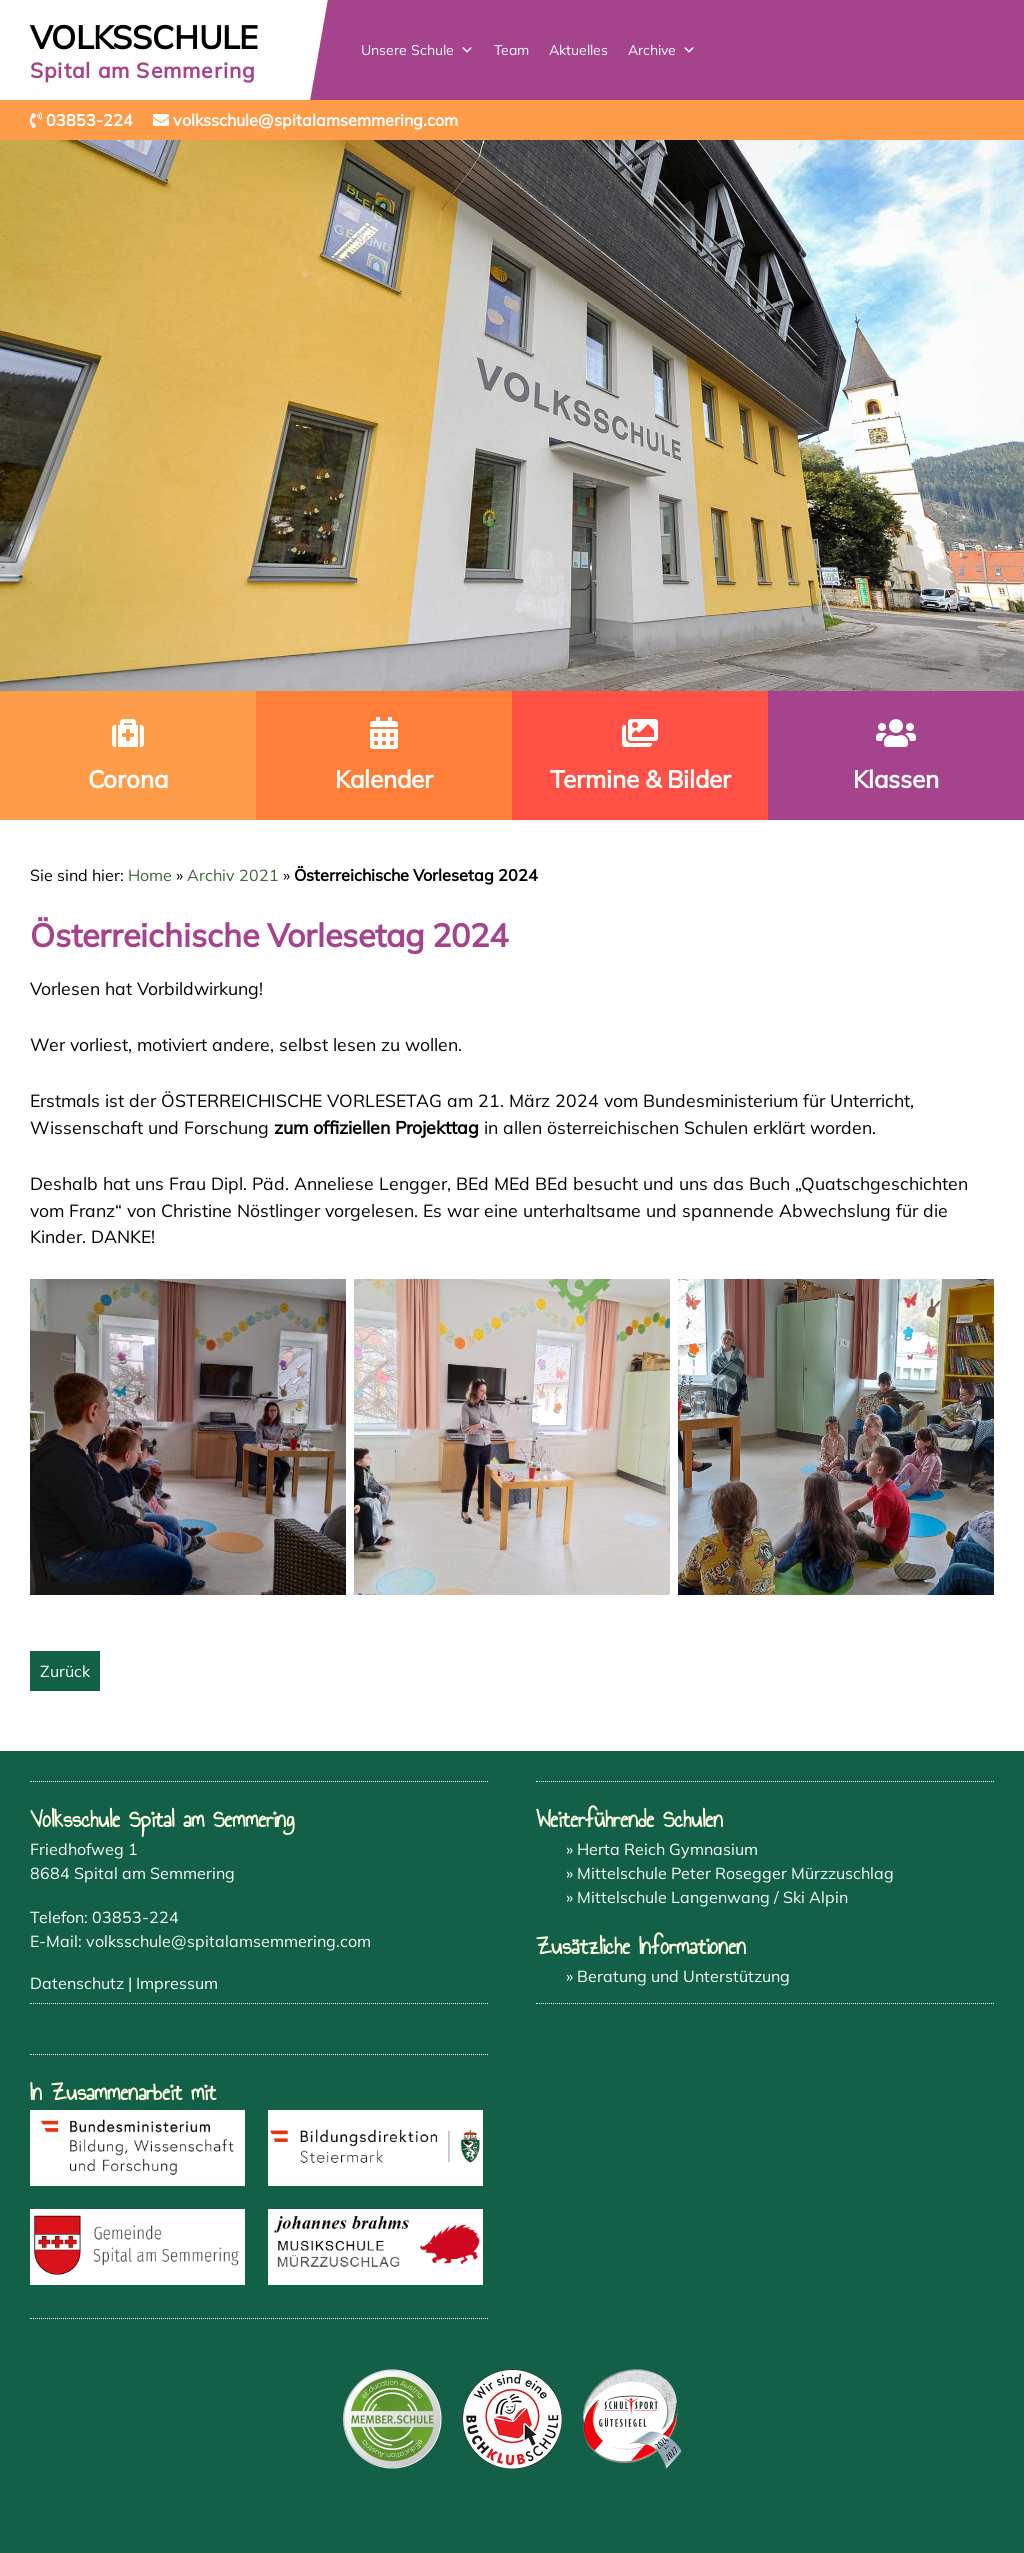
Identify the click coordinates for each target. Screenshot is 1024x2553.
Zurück (65, 1671)
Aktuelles (578, 50)
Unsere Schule (417, 50)
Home (150, 875)
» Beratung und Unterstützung (678, 1976)
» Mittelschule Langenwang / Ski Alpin (707, 1897)
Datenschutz (77, 1983)
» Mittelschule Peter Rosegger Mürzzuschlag (730, 1873)
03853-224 (135, 1917)
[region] (512, 415)
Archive (662, 50)
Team (511, 50)
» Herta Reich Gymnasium (662, 1849)
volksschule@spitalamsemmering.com (228, 1941)
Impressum (177, 1983)
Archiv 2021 (233, 875)
